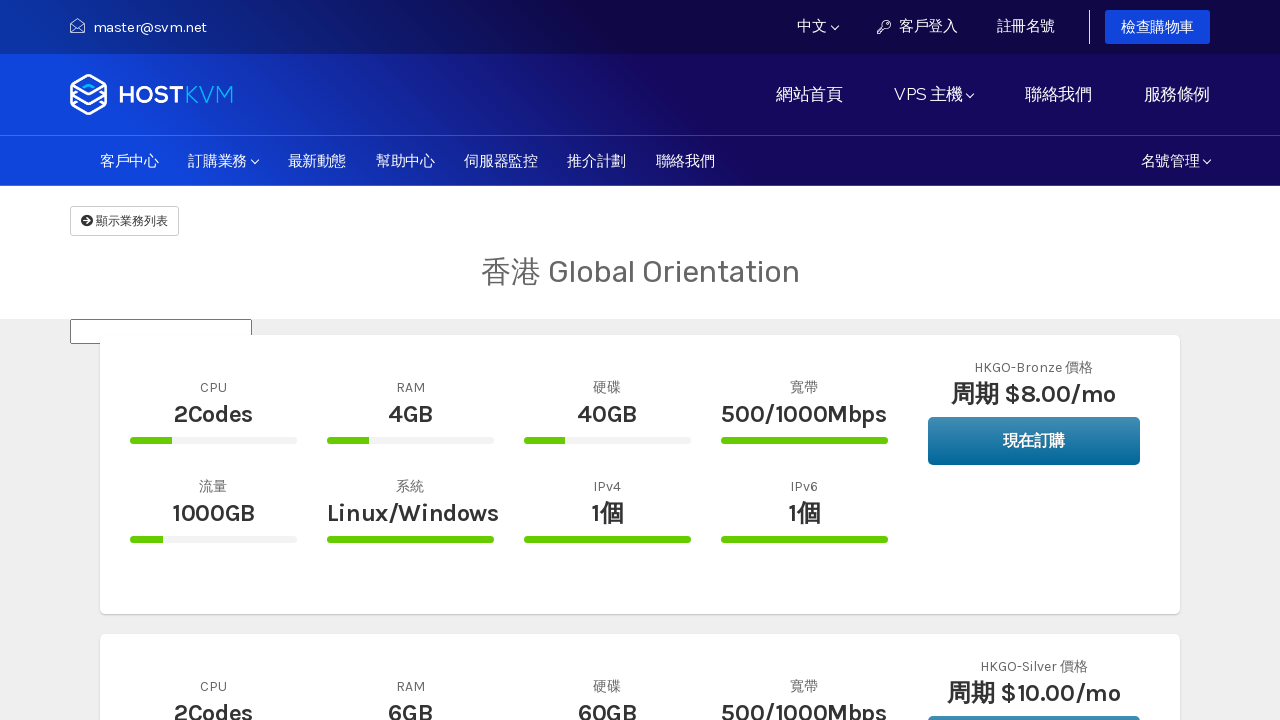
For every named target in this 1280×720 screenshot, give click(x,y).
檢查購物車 (1157, 27)
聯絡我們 (1058, 94)
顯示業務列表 (124, 221)
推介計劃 (596, 160)
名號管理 (1176, 160)
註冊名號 (1026, 26)
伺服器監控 (500, 160)
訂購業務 (223, 160)
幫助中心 (405, 160)
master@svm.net (138, 27)
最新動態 (317, 160)
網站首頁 (809, 94)
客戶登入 (917, 26)
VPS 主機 (933, 94)
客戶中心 (129, 160)
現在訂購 (1034, 440)
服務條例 (1177, 94)
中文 (818, 26)
